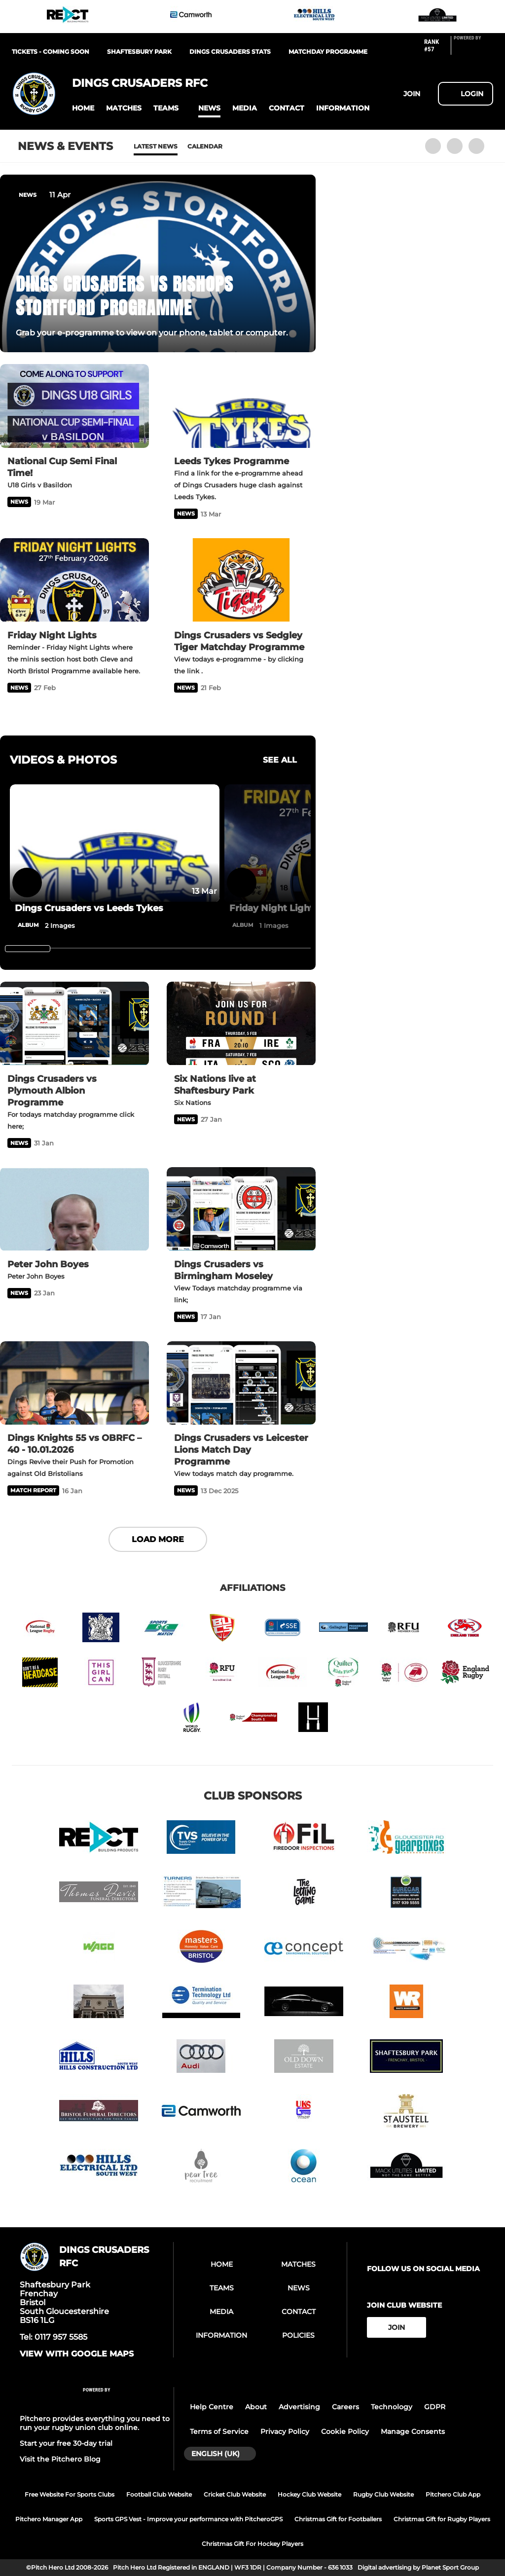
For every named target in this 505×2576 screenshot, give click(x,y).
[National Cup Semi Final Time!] (74, 406)
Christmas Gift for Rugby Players (442, 2519)
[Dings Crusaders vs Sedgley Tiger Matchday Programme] (241, 580)
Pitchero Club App (453, 2494)
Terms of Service (219, 2431)
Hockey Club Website (309, 2494)
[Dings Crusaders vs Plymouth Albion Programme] (74, 1024)
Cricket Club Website (235, 2494)
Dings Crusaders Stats (230, 51)
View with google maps (77, 2354)
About (256, 2406)
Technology (391, 2406)
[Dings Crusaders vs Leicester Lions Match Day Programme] (241, 1383)
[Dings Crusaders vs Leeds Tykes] (114, 843)
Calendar (204, 146)
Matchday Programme (328, 51)
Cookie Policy (345, 2431)
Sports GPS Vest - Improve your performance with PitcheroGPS (188, 2519)
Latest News (156, 146)
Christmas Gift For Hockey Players (252, 2543)
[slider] (27, 948)
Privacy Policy (284, 2431)
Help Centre (211, 2406)
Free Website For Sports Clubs (69, 2494)
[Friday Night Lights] (74, 580)
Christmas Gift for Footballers (338, 2519)
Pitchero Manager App (48, 2519)
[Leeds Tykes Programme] (241, 406)
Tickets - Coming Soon (50, 51)
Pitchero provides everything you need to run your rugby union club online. (95, 2423)
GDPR (434, 2406)
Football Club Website (159, 2494)
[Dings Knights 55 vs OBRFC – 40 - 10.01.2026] (74, 1383)
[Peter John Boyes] (74, 1209)
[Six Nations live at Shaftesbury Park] (241, 1024)
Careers (345, 2406)
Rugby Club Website (383, 2494)
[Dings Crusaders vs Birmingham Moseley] (241, 1209)
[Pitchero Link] (473, 49)
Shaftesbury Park (139, 51)
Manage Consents (413, 2431)
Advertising (299, 2406)
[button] (83, 108)
